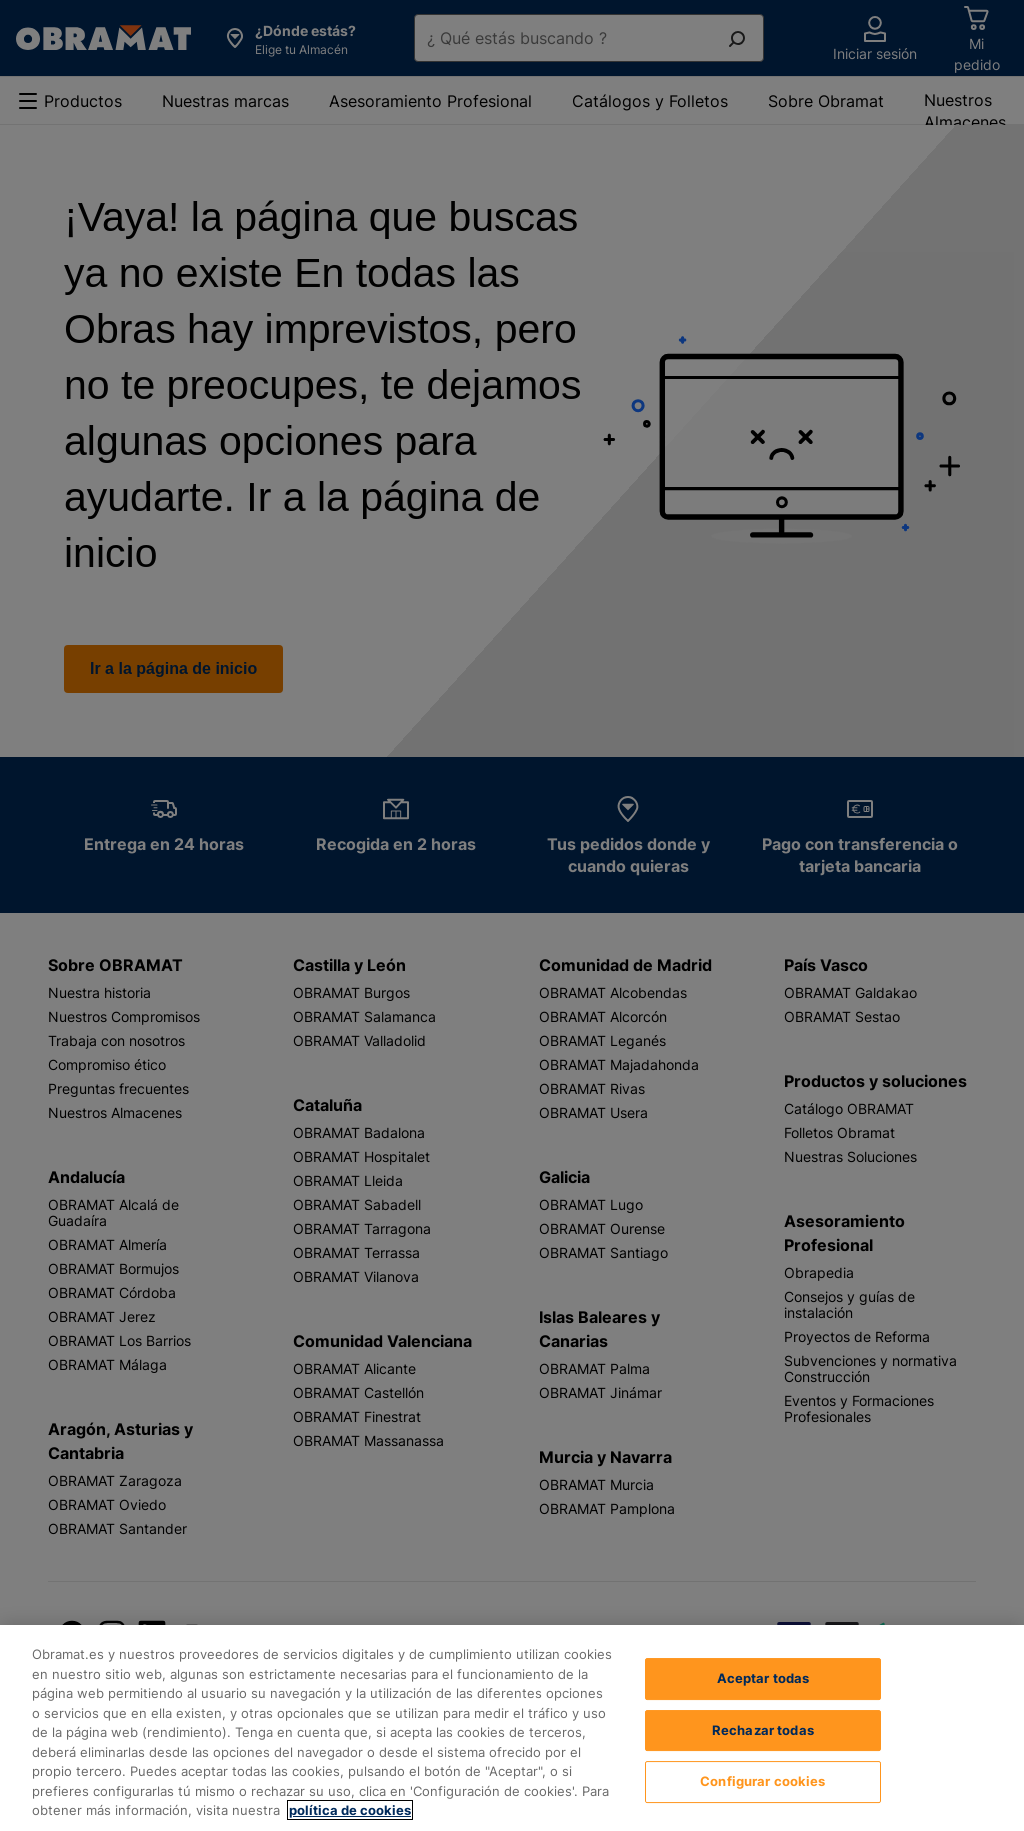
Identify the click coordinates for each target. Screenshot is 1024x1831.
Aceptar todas (763, 1678)
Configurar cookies (762, 1781)
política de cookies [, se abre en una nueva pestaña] (350, 1810)
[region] (512, 1728)
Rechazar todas (763, 1730)
